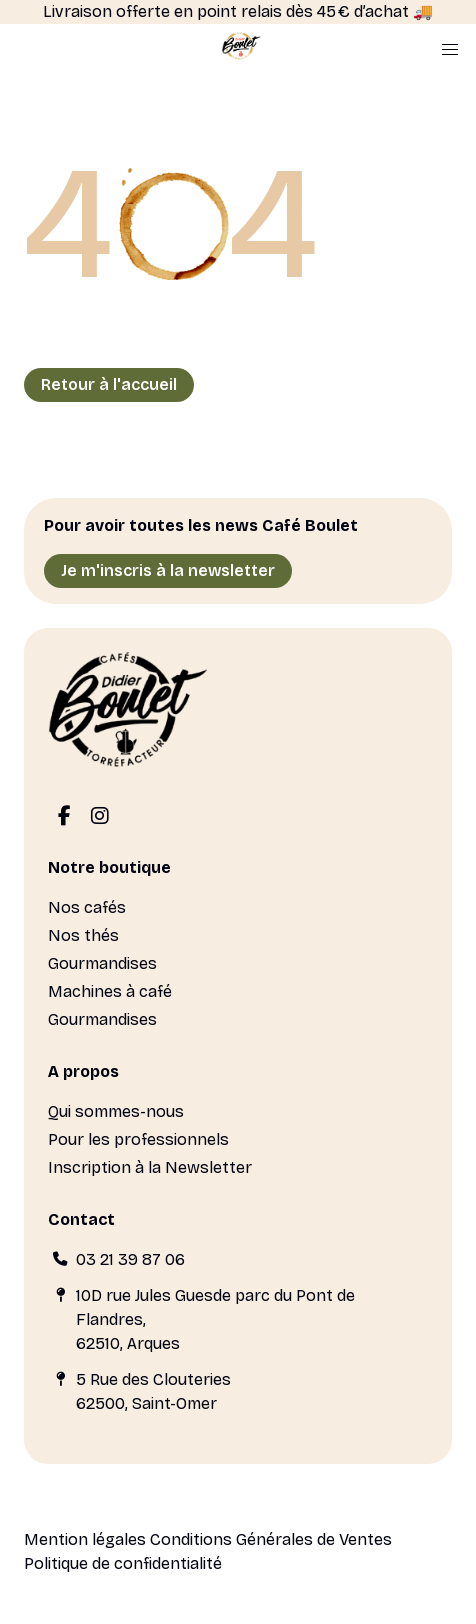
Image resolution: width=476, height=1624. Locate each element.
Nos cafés (87, 907)
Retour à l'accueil (109, 384)
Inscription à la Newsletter (150, 1167)
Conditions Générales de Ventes (271, 1539)
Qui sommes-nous (116, 1111)
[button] (450, 50)
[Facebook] (64, 817)
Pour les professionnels (138, 1139)
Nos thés (83, 935)
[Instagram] (100, 817)
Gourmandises (102, 963)
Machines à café (110, 991)
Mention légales (85, 1539)
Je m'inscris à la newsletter (168, 570)
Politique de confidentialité (123, 1563)
